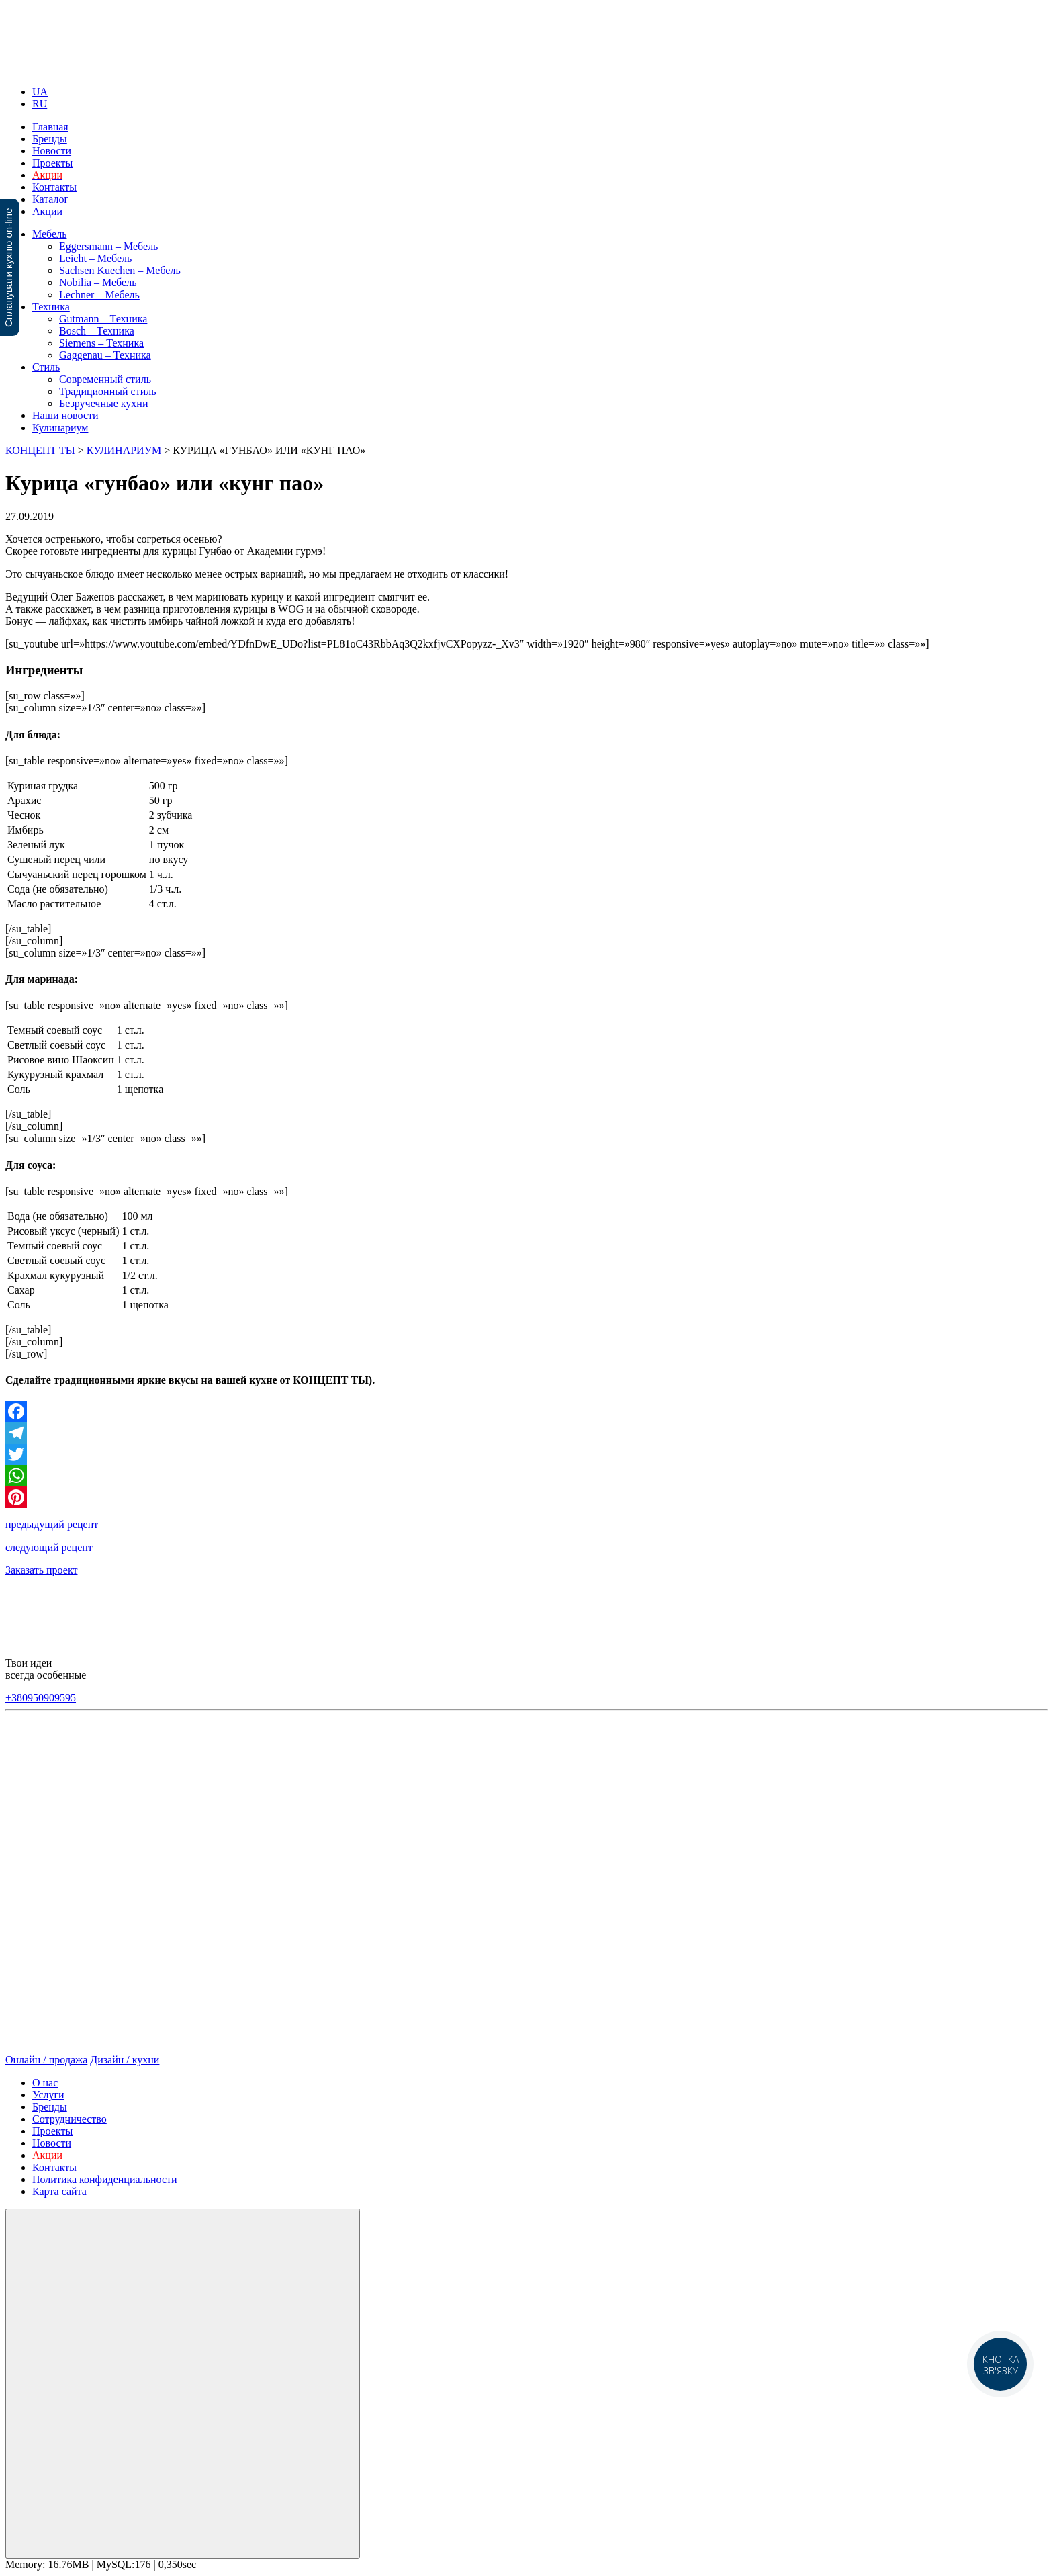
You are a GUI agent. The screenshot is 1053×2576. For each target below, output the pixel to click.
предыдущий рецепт (51, 1524)
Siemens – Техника (101, 343)
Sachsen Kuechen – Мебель (120, 270)
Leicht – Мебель (95, 258)
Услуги (48, 2094)
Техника (51, 306)
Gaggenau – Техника (105, 355)
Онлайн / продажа (46, 2060)
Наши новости (65, 415)
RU (39, 103)
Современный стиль (105, 379)
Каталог (50, 199)
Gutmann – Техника (103, 318)
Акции (47, 211)
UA (40, 91)
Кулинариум (60, 427)
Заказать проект (41, 1570)
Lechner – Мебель (99, 294)
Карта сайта (59, 2191)
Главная (50, 126)
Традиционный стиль (107, 391)
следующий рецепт (49, 1547)
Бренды (49, 138)
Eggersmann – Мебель (108, 246)
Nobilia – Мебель (97, 282)
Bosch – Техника (96, 331)
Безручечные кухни (103, 403)
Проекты (52, 163)
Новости (51, 151)
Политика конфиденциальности (104, 2179)
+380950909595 (40, 1697)
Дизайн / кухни (124, 2060)
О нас (45, 2082)
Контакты (54, 187)
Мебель (49, 234)
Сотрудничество (69, 2119)
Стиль (46, 367)
